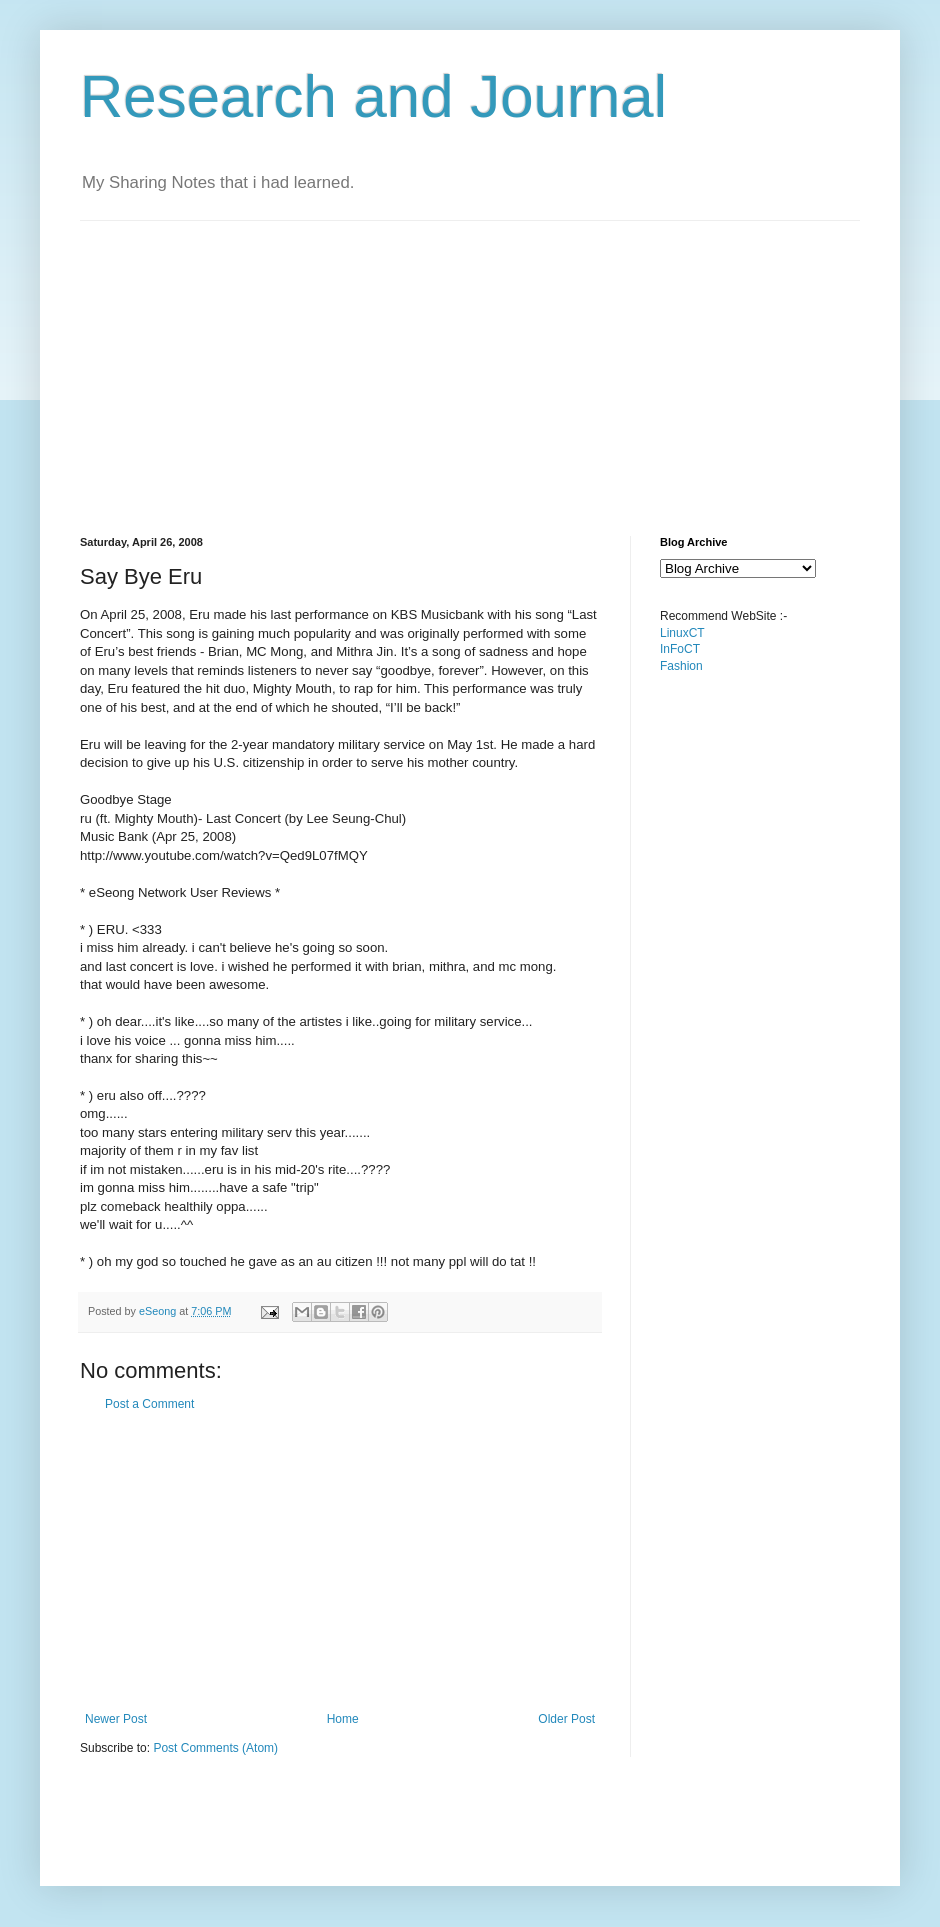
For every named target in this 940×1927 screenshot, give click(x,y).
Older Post (566, 1719)
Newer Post (116, 1719)
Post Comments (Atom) (215, 1748)
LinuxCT (682, 633)
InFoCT (680, 649)
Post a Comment (149, 1404)
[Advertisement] (426, 361)
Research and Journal (373, 96)
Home (343, 1719)
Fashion (681, 666)
